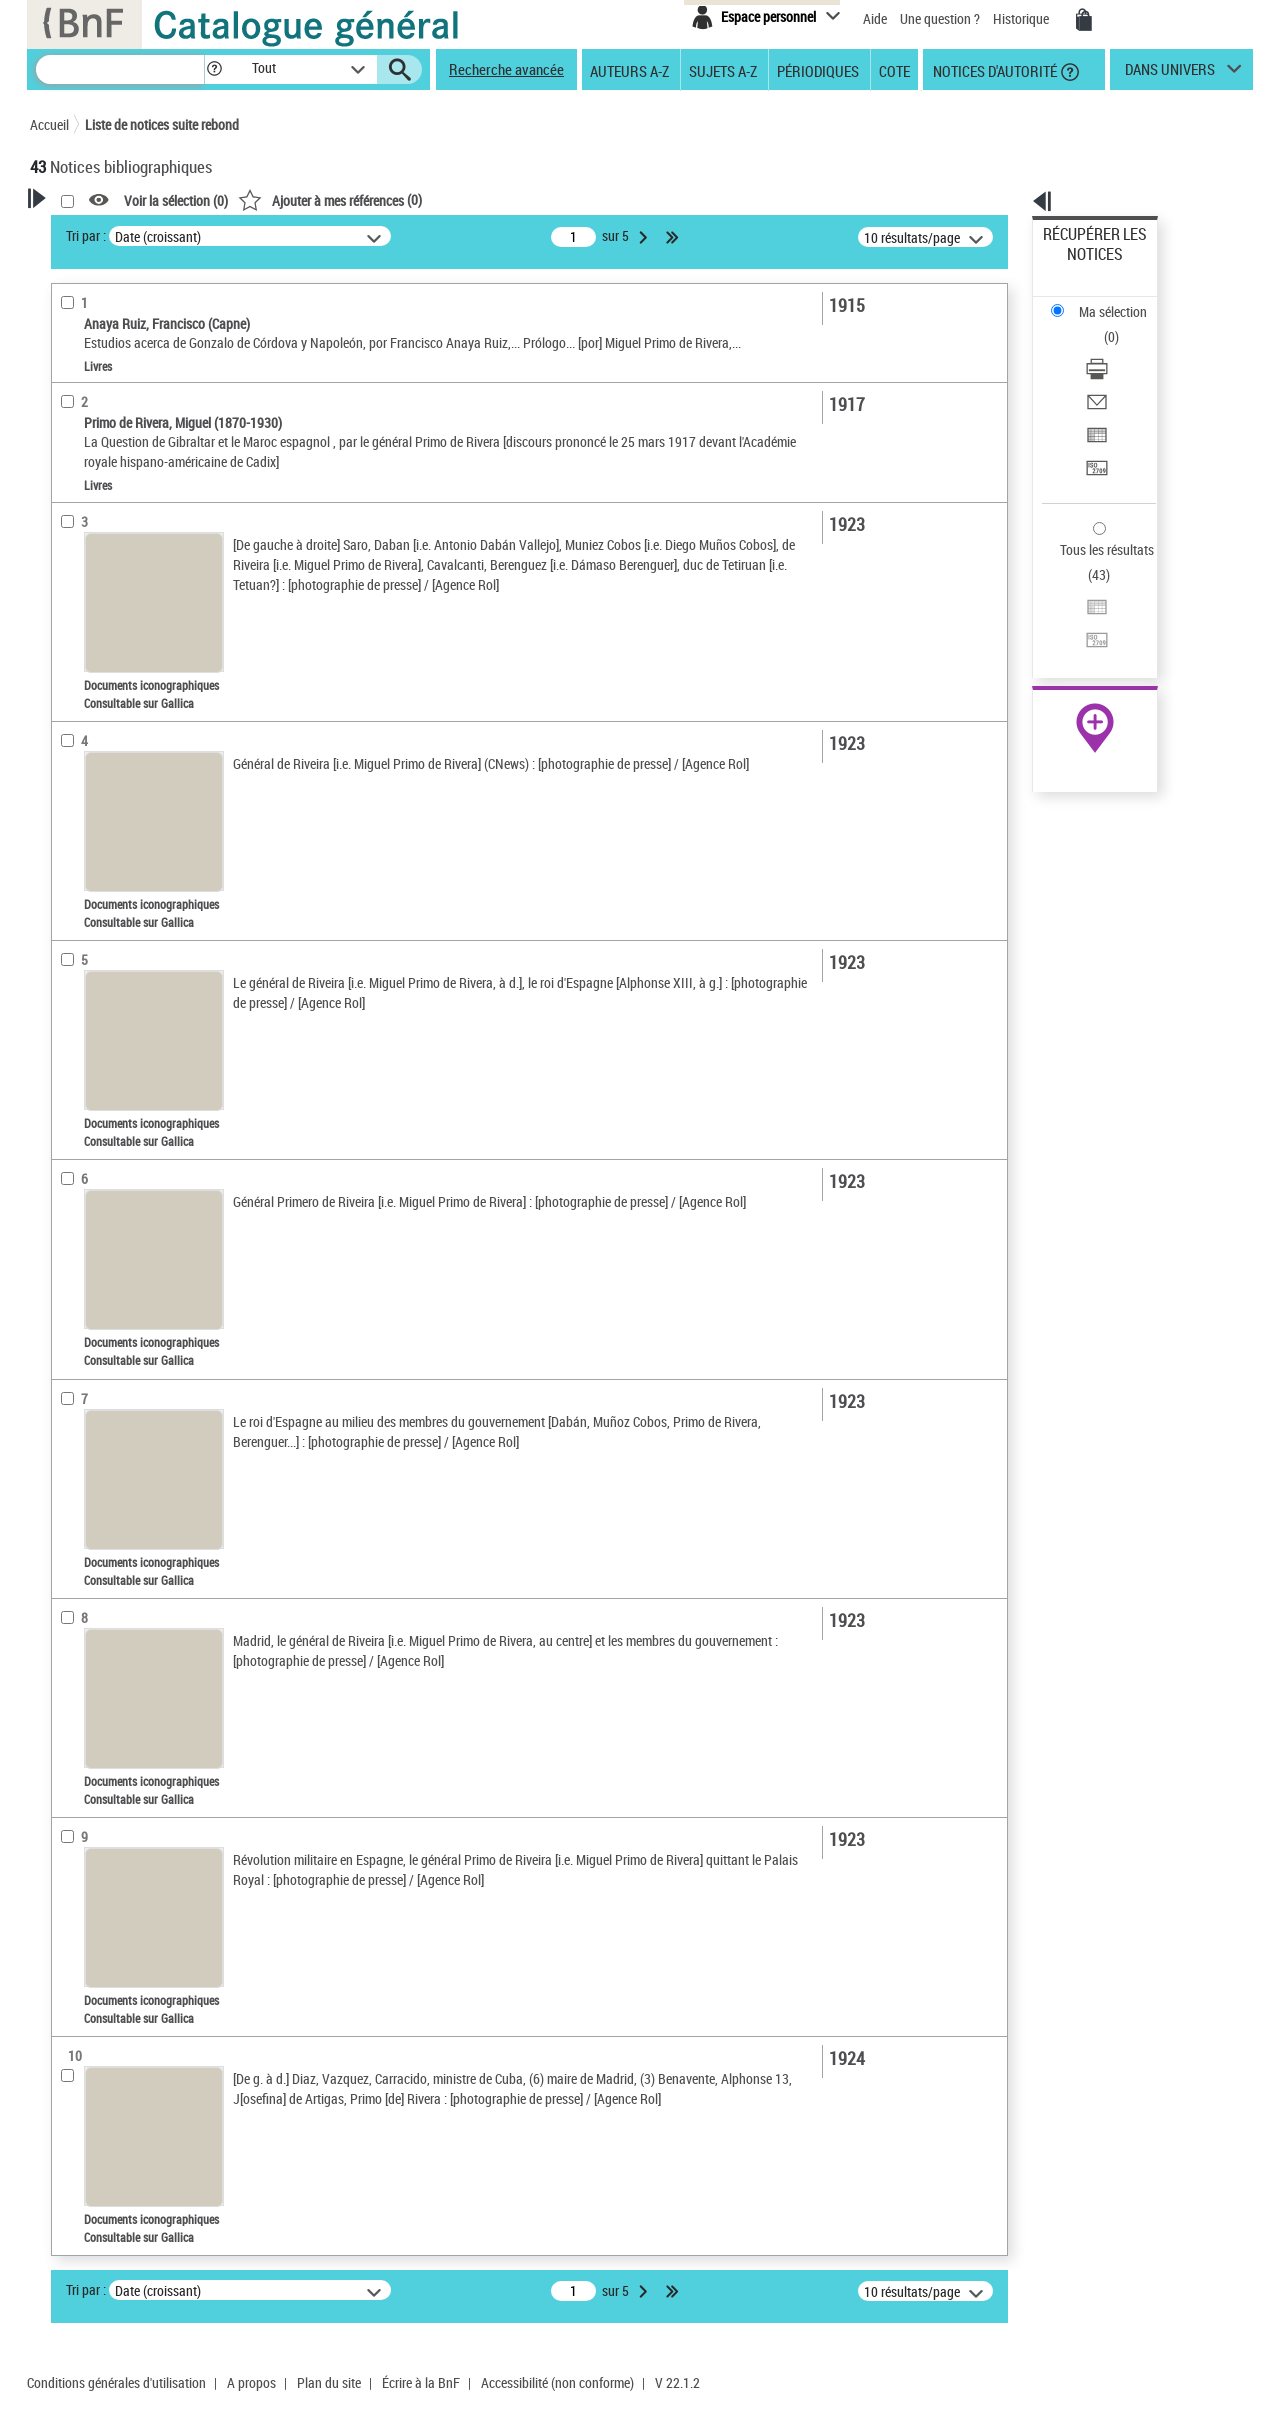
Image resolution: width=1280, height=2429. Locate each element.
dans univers (1170, 74)
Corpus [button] (72, 795)
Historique (1022, 18)
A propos (251, 2402)
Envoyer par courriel (1101, 324)
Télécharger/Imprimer (1105, 300)
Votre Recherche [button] (112, 232)
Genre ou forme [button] (97, 729)
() (587, 199)
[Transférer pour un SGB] (1122, 373)
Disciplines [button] (84, 829)
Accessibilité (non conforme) (557, 2402)
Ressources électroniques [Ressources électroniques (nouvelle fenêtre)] (1084, 633)
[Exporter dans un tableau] (1122, 349)
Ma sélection (1081, 265)
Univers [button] (73, 762)
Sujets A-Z (723, 70)
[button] (214, 69)
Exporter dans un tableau (1116, 348)
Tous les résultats (1094, 427)
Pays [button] (65, 862)
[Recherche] (120, 69)
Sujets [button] (70, 662)
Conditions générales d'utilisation (116, 2402)
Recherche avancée (506, 69)
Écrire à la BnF (421, 2402)
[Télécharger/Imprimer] (1122, 301)
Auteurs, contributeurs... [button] (126, 562)
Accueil (49, 124)
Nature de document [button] (113, 437)
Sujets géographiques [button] (118, 695)
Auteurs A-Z (629, 70)
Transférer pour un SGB (1110, 372)
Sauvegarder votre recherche (155, 329)
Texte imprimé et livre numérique (148, 498)
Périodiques (818, 70)
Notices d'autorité (993, 70)
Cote (894, 70)
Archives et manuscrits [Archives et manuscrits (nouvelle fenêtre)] (1077, 611)
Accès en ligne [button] (94, 404)
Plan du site (329, 2402)
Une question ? (940, 18)
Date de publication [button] (110, 629)
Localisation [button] (88, 529)
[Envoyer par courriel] (1122, 325)
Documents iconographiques (140, 468)
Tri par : (343, 235)
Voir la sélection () (433, 200)
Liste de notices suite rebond (162, 124)
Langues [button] (76, 595)
